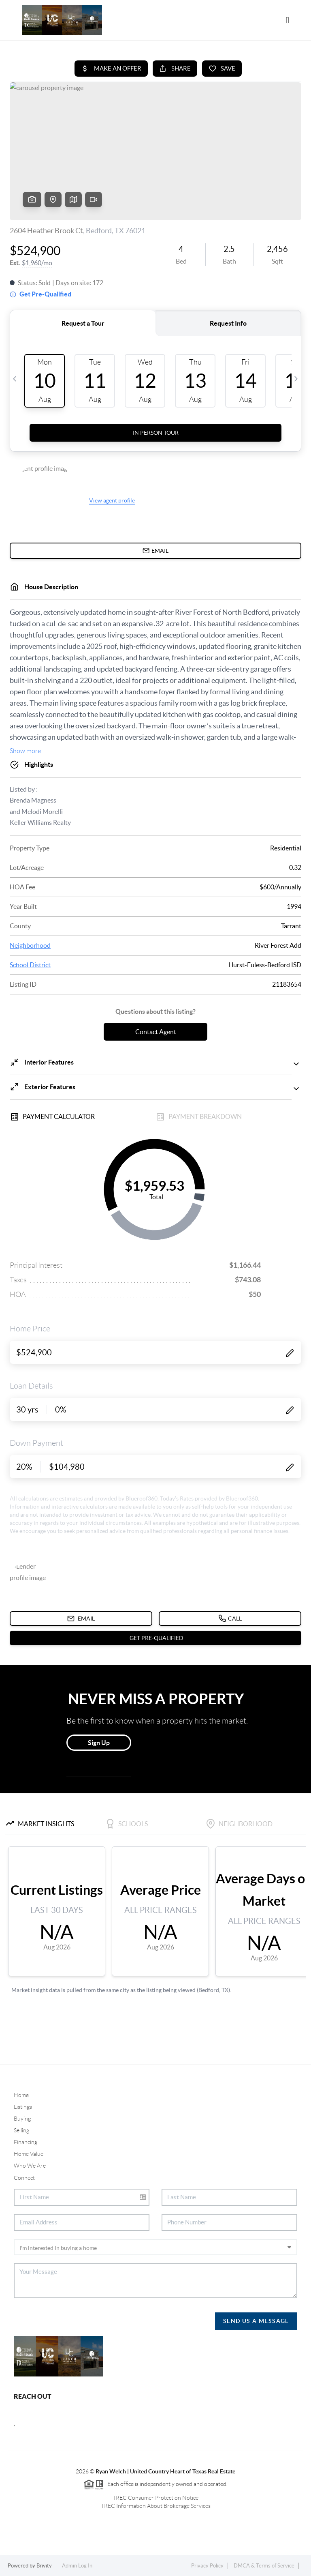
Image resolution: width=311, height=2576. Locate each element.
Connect (24, 2178)
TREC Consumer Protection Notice (155, 2497)
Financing (25, 2142)
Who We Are (30, 2165)
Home (21, 2095)
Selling (21, 2130)
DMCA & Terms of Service (264, 2566)
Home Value (28, 2154)
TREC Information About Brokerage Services (156, 2506)
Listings (23, 2107)
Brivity (44, 2566)
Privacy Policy (207, 2566)
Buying (22, 2118)
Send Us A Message (256, 2321)
